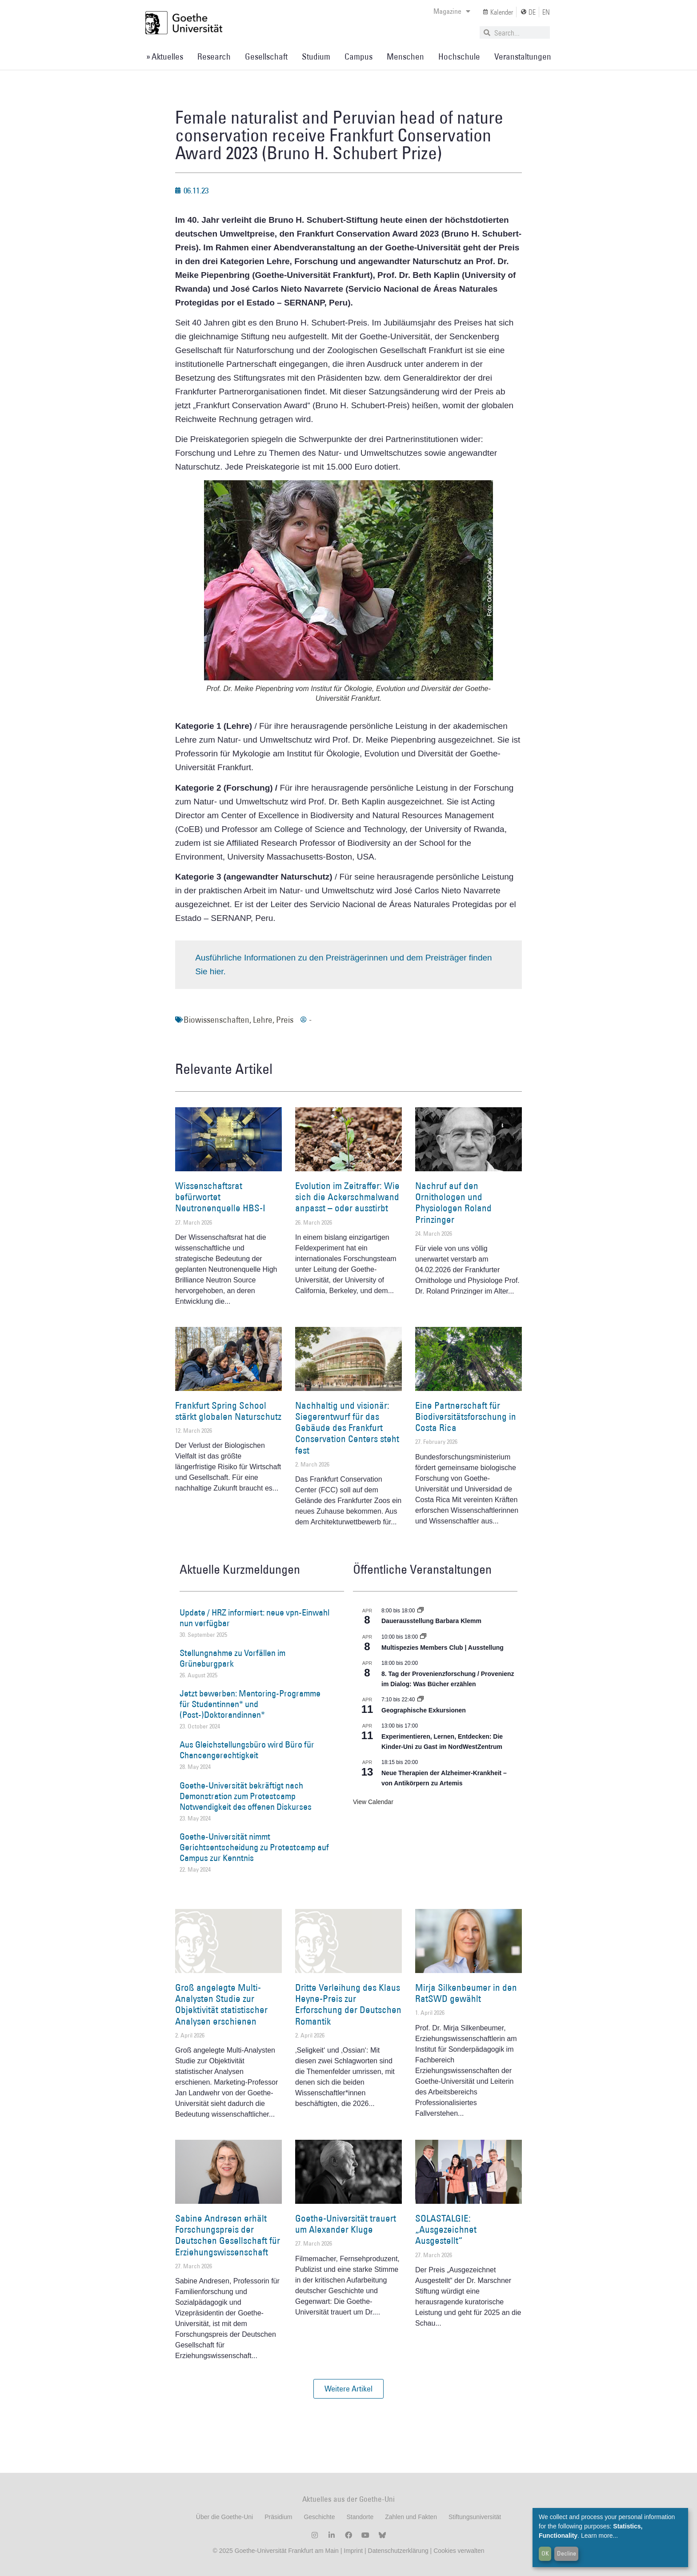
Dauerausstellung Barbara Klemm (431, 1620)
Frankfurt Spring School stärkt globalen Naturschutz (228, 1411)
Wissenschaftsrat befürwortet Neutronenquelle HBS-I (220, 1197)
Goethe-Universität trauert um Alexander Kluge (345, 2223)
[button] (348, 2389)
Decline (566, 2553)
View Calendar (373, 1801)
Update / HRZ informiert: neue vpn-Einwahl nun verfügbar (254, 1618)
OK (545, 2553)
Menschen (405, 56)
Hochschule (459, 56)
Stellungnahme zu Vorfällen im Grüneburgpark (232, 1658)
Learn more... (599, 2535)
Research (214, 56)
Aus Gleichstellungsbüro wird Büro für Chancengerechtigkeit (247, 1750)
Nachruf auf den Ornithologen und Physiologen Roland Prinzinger (453, 1203)
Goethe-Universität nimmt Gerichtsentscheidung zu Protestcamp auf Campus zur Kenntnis (254, 1847)
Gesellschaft (266, 56)
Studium (316, 56)
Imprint (352, 2550)
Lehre (262, 1019)
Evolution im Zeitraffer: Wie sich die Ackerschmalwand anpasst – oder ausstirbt (347, 1197)
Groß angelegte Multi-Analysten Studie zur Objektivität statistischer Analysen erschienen (221, 2004)
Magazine (451, 11)
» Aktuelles (164, 56)
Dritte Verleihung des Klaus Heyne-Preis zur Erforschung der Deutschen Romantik (348, 2004)
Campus (358, 56)
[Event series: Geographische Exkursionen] (420, 1699)
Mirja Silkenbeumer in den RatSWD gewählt (466, 1993)
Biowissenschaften (216, 1019)
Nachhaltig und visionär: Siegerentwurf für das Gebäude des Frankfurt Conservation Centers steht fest (347, 1427)
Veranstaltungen (522, 56)
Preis (284, 1019)
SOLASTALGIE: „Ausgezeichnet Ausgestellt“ (446, 2229)
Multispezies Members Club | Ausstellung (442, 1647)
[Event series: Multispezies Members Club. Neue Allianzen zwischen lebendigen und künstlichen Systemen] (423, 1637)
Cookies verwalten (458, 2550)
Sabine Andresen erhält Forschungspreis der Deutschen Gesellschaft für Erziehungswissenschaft (227, 2235)
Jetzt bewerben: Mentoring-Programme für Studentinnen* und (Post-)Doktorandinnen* (250, 1704)
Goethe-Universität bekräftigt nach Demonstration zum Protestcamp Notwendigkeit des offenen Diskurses (246, 1796)
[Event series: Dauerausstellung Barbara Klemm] (420, 1610)
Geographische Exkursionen (423, 1710)
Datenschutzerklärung (398, 2550)
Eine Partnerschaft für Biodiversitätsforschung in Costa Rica (465, 1416)
